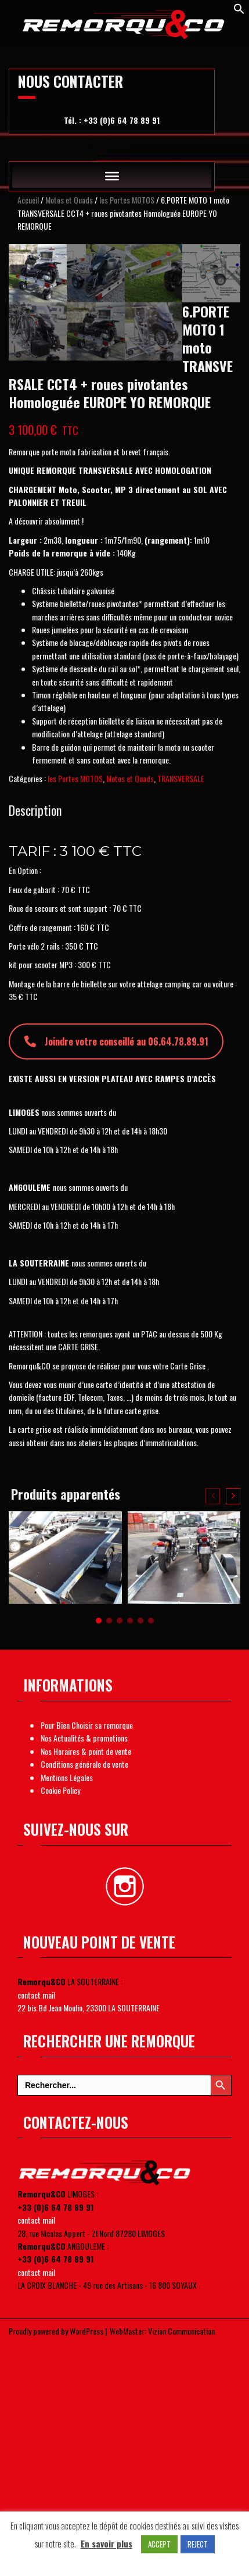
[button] (98, 1856)
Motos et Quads (69, 200)
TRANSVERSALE (180, 1014)
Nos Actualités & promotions (84, 1973)
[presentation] (212, 1731)
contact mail (36, 2230)
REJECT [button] (197, 2544)
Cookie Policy (60, 2025)
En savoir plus (106, 2543)
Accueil (28, 200)
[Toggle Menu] (112, 176)
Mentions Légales (67, 2012)
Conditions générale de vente (84, 1999)
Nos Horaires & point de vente (86, 1986)
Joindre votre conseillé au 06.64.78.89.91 (116, 1277)
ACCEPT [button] (159, 2544)
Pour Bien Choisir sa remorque (87, 1960)
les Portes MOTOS (126, 200)
